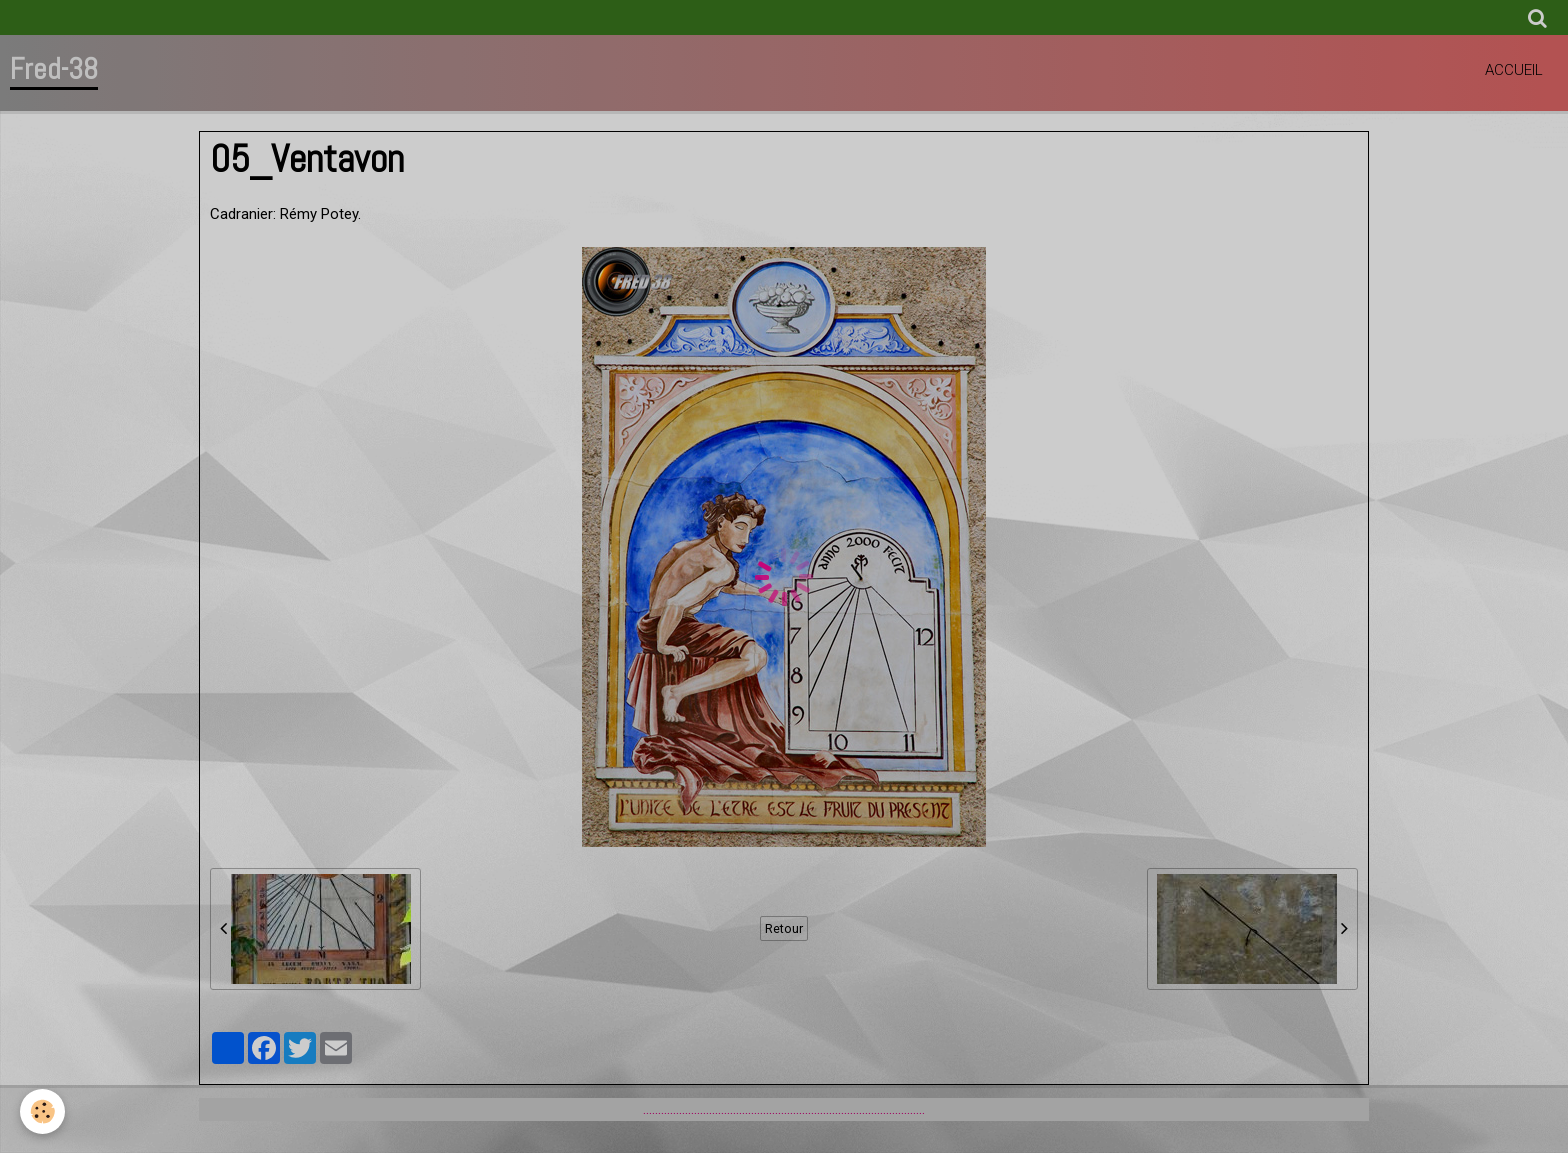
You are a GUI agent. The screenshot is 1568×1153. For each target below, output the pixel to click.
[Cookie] (42, 1111)
